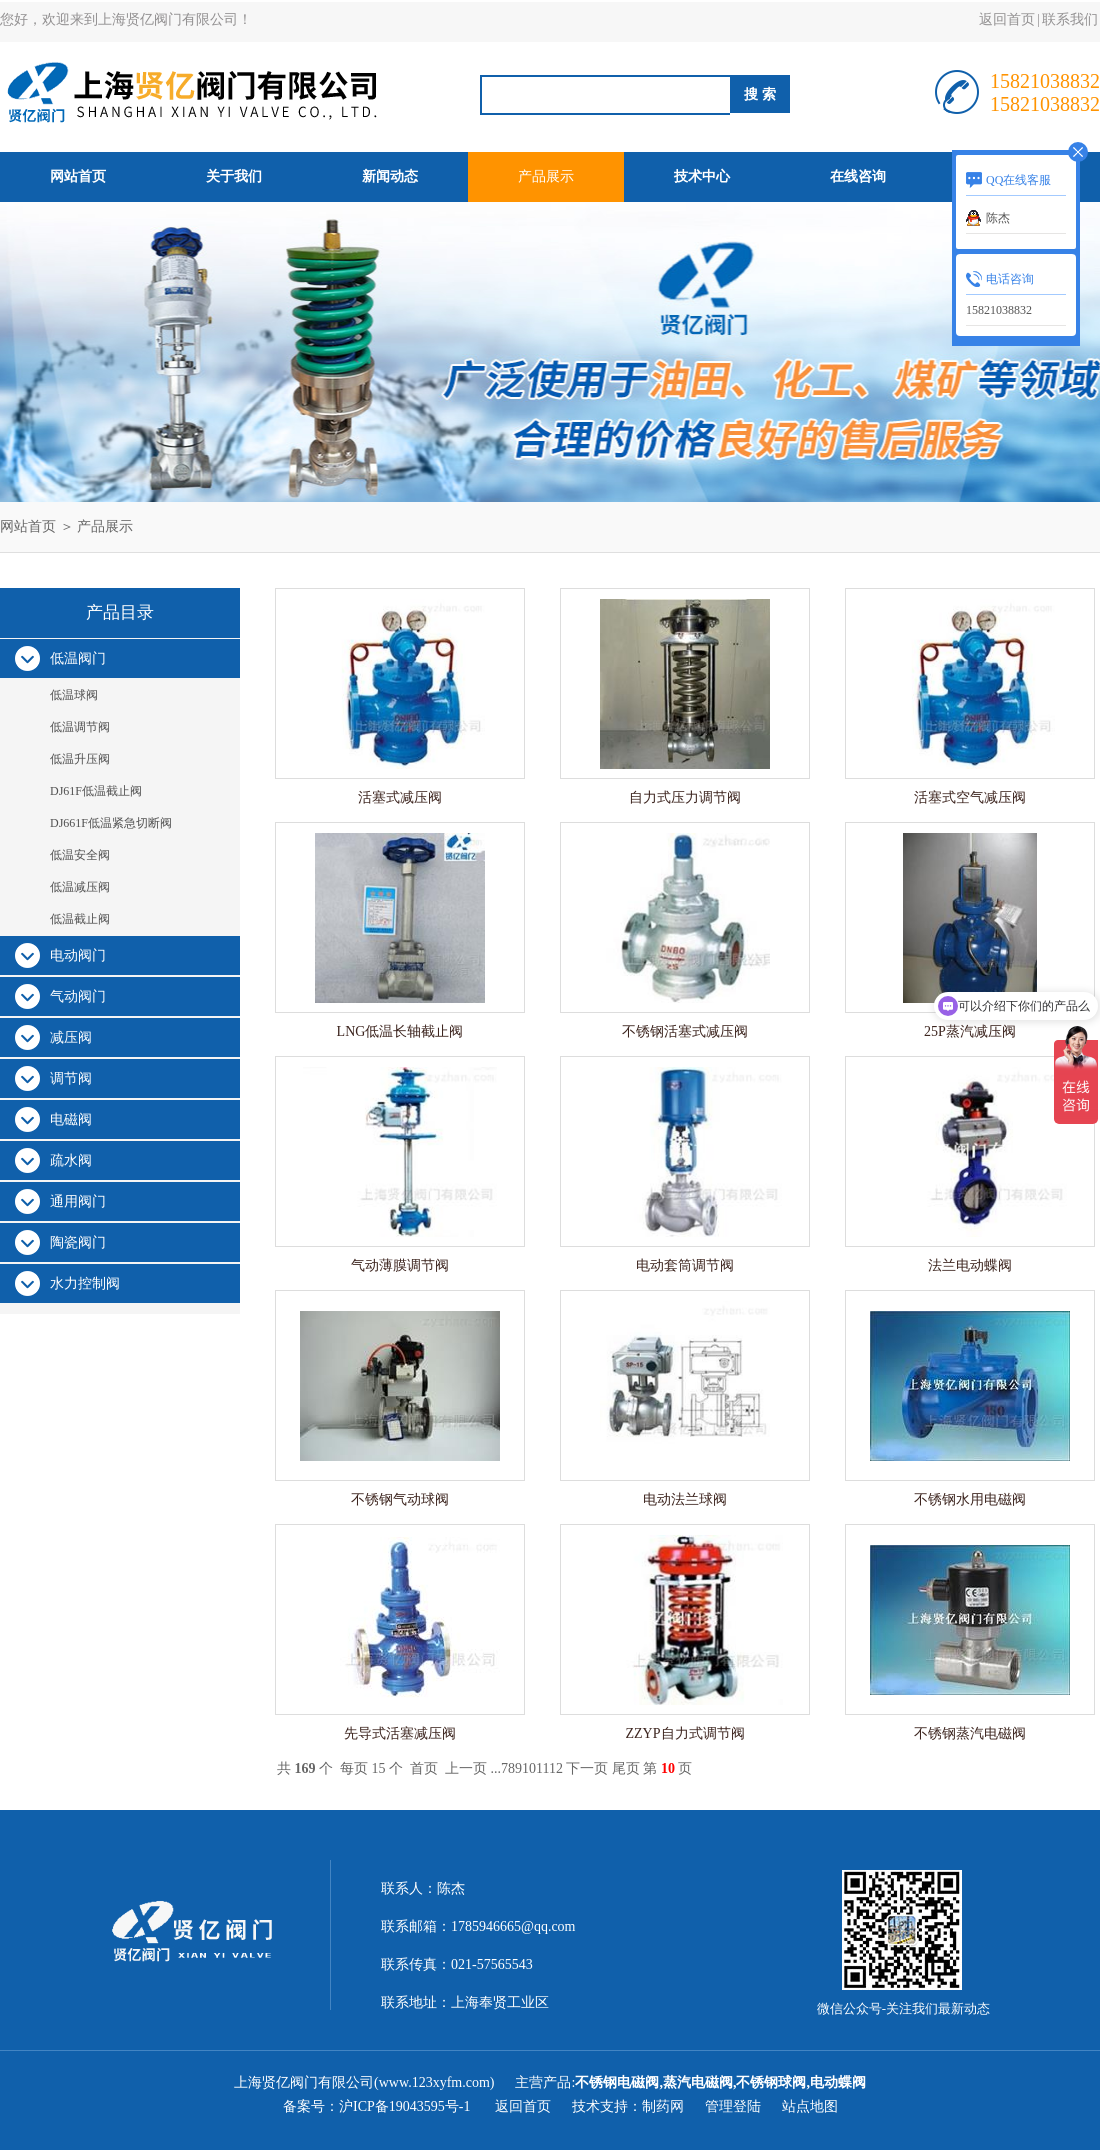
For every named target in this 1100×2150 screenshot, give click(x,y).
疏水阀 (71, 1160)
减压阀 (71, 1037)
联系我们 (1070, 19)
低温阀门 (78, 658)
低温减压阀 (80, 887)
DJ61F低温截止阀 (96, 791)
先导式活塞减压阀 (400, 1733)
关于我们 (234, 176)
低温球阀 (74, 695)
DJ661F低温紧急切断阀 (111, 823)
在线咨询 (858, 176)
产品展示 (546, 176)
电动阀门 (78, 955)
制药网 (663, 2106)
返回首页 (1007, 19)
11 (542, 1768)
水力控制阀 (85, 1283)
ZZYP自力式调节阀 (685, 1733)
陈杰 (998, 218)
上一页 (466, 1768)
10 (529, 1768)
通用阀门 (78, 1201)
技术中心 (702, 176)
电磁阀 (71, 1119)
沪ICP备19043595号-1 (406, 2106)
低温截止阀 (80, 919)
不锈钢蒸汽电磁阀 (970, 1733)
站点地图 (810, 2106)
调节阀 (71, 1078)
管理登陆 (733, 2106)
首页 (424, 1768)
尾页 (626, 1768)
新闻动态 (390, 176)
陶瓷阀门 (78, 1242)
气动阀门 (78, 996)
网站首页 (78, 176)
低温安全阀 (80, 855)
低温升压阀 (80, 759)
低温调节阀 (80, 727)
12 (556, 1768)
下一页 (587, 1768)
